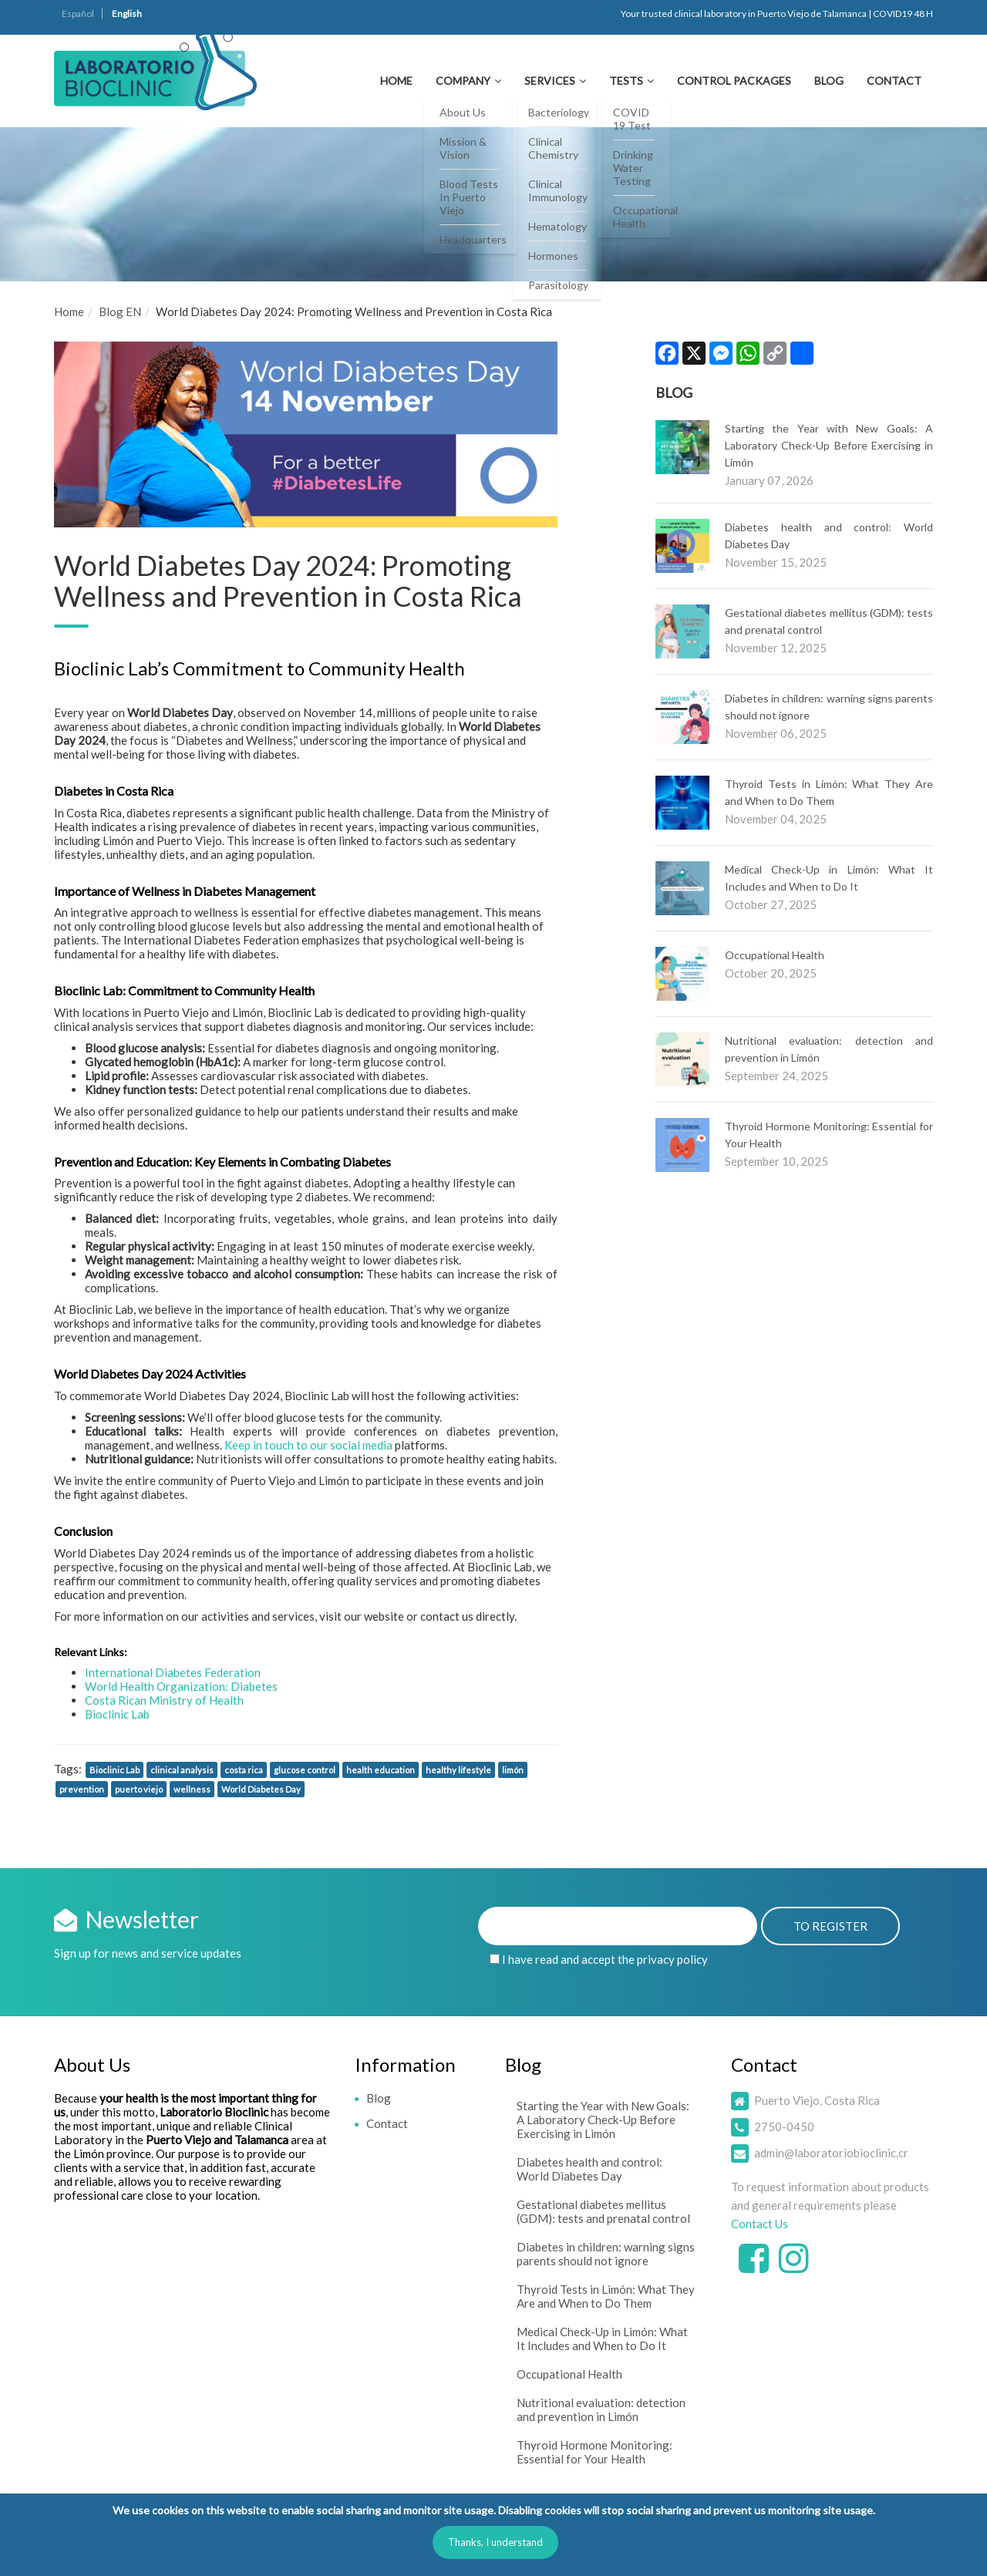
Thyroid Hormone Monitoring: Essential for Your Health (594, 2452)
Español (78, 13)
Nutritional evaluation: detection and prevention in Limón (601, 2409)
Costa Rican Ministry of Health (164, 1700)
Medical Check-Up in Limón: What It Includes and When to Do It (602, 2338)
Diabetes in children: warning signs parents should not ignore (606, 2254)
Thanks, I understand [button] (495, 2542)
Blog (829, 80)
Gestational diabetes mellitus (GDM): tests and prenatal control (603, 2211)
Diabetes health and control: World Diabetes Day (589, 2169)
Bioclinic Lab (117, 1714)
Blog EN (120, 311)
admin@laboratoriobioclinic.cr (831, 2153)
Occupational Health (774, 954)
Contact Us (759, 2224)
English (127, 13)
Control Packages (734, 80)
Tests (626, 80)
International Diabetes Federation (173, 1672)
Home (396, 80)
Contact (894, 80)
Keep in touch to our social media (308, 1445)
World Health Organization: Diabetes (181, 1686)
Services (549, 80)
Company (463, 80)
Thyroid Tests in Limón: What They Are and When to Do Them (606, 2296)
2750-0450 (784, 2126)
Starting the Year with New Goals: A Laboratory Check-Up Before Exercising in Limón (829, 445)
